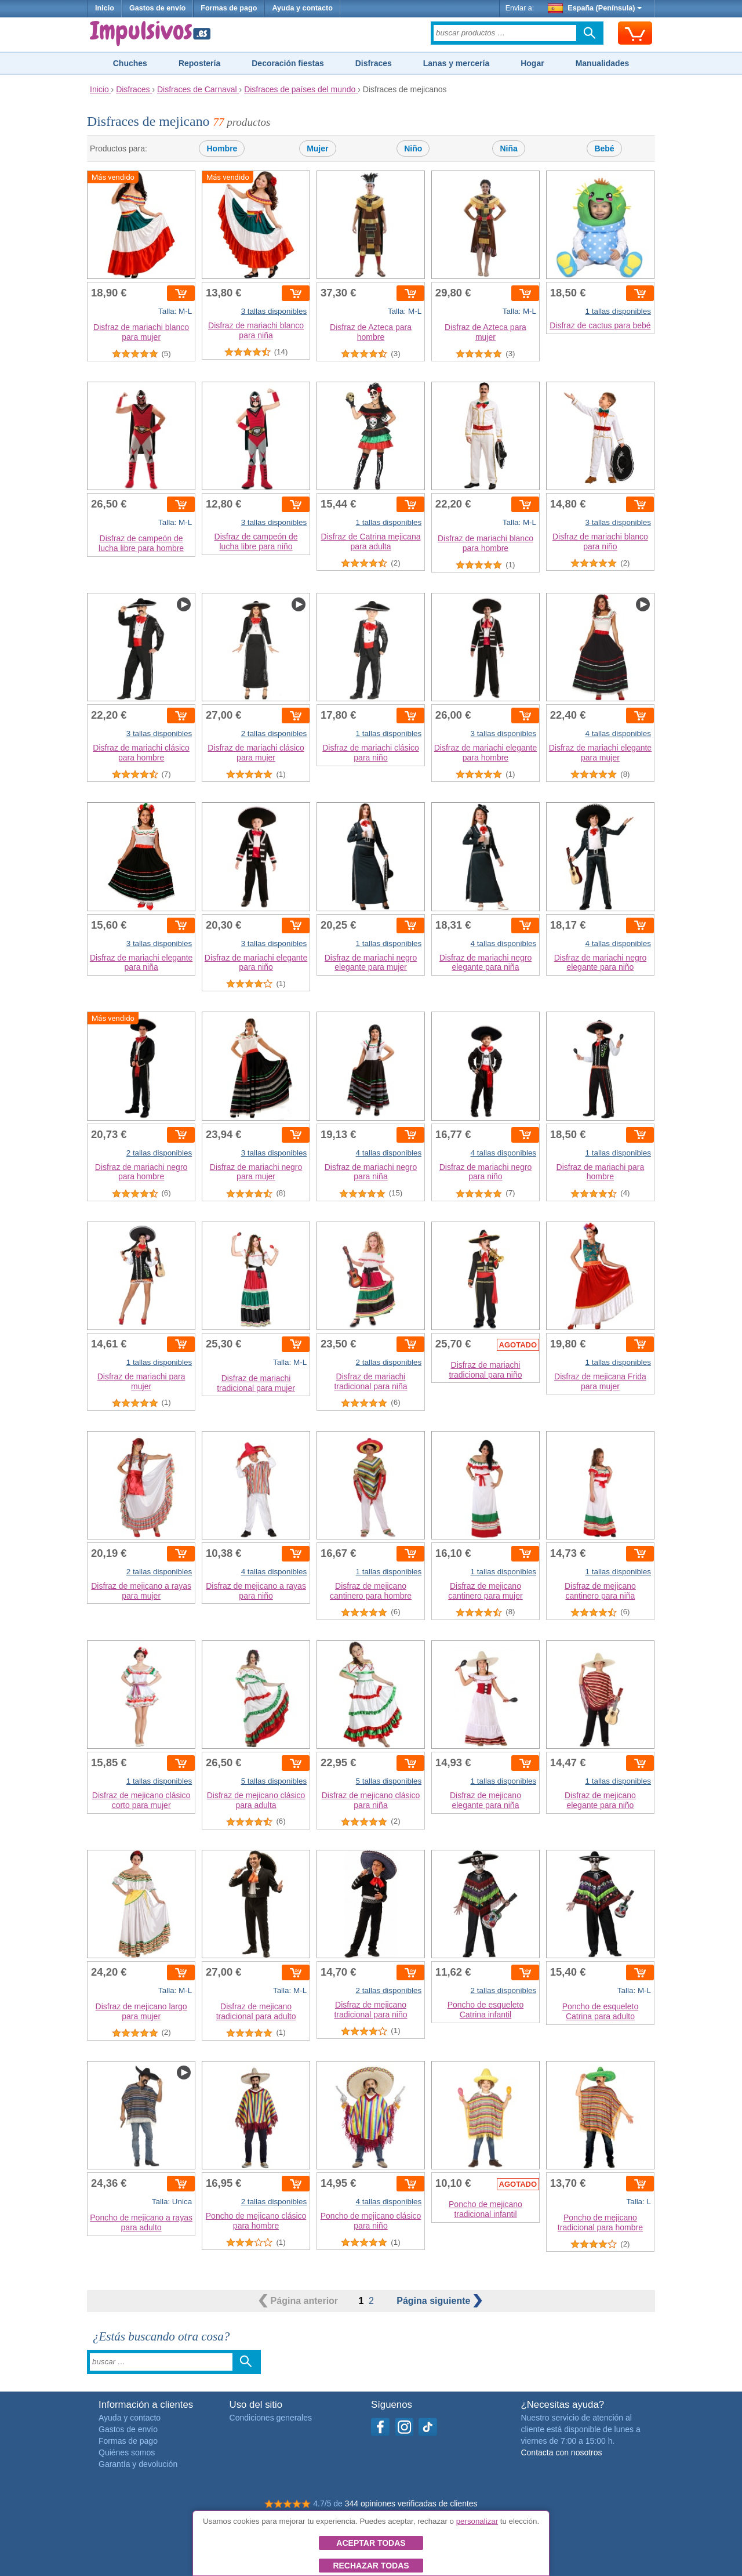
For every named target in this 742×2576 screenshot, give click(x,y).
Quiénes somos (127, 2452)
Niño (413, 148)
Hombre (221, 148)
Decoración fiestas (288, 63)
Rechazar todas (371, 2565)
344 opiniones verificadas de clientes (411, 2503)
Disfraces (373, 63)
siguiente (439, 2301)
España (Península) (595, 8)
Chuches (130, 63)
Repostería (199, 63)
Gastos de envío (157, 8)
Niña (508, 148)
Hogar (532, 63)
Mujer (317, 148)
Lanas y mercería (456, 63)
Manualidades (603, 63)
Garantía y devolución (138, 2464)
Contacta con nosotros (561, 2452)
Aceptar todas (370, 2543)
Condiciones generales (271, 2417)
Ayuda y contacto (302, 8)
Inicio (104, 8)
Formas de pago (229, 8)
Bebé (604, 148)
